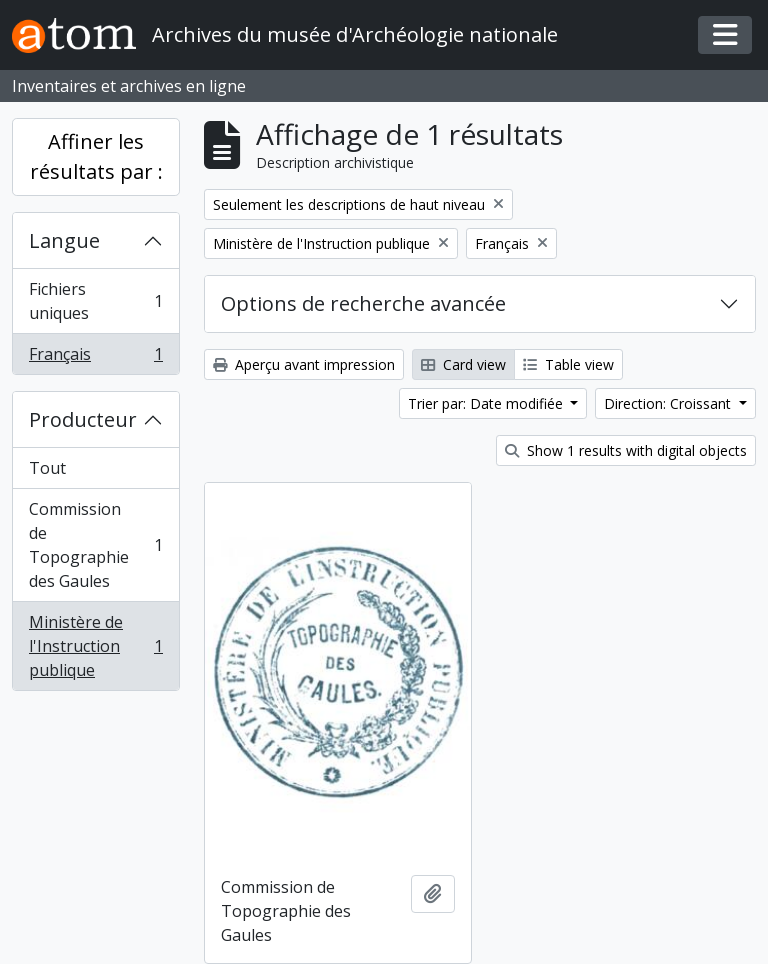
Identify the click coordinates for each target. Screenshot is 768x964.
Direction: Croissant (669, 403)
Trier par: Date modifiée (487, 403)
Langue (64, 240)
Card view (463, 364)
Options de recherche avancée (363, 303)
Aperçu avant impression (304, 364)
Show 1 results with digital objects (626, 450)
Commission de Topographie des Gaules (95, 545)
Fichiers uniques (95, 301)
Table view (568, 364)
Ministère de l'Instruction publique (95, 646)
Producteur (83, 419)
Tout (47, 468)
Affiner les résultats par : (96, 156)
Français (95, 358)
